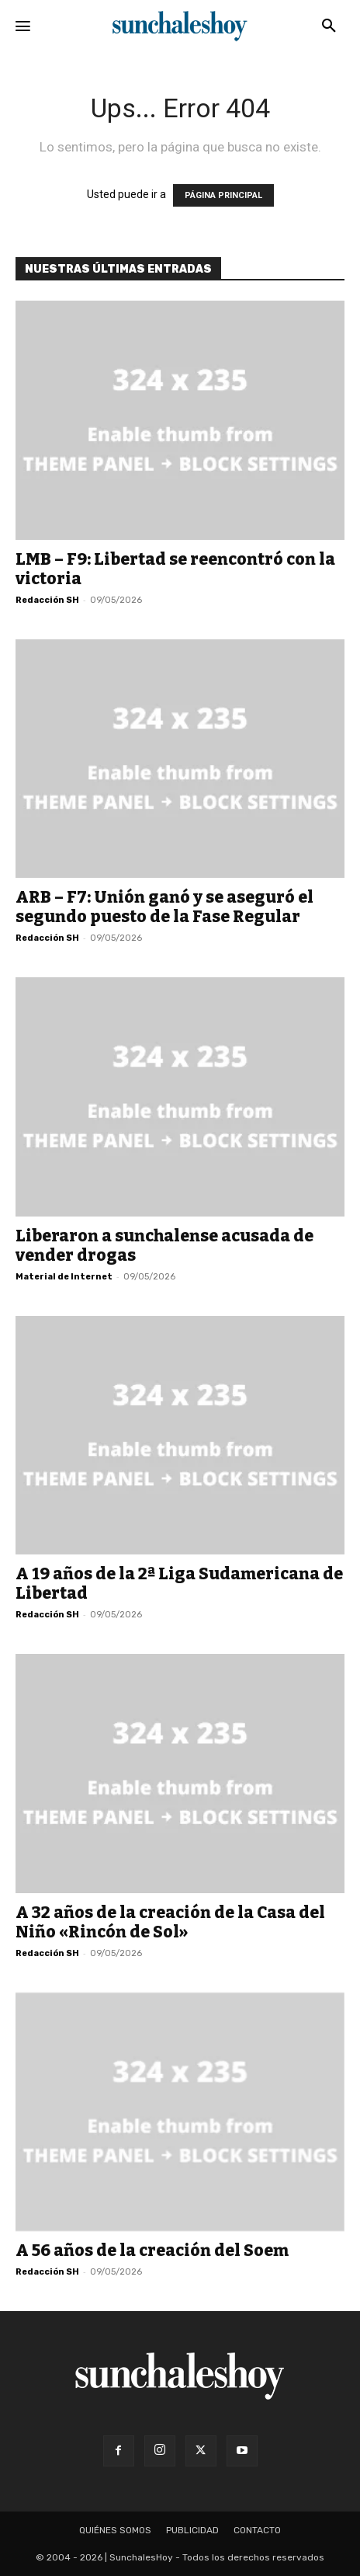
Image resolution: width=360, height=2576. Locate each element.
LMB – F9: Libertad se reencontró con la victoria (175, 569)
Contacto (257, 2530)
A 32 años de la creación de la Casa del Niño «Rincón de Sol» (170, 1922)
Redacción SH (47, 600)
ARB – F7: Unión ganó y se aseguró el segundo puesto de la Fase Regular (164, 907)
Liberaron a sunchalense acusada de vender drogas (164, 1245)
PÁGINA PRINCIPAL (223, 195)
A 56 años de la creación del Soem (152, 2250)
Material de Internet (64, 1277)
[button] (328, 26)
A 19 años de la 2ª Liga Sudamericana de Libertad (179, 1583)
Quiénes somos (115, 2530)
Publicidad (192, 2530)
